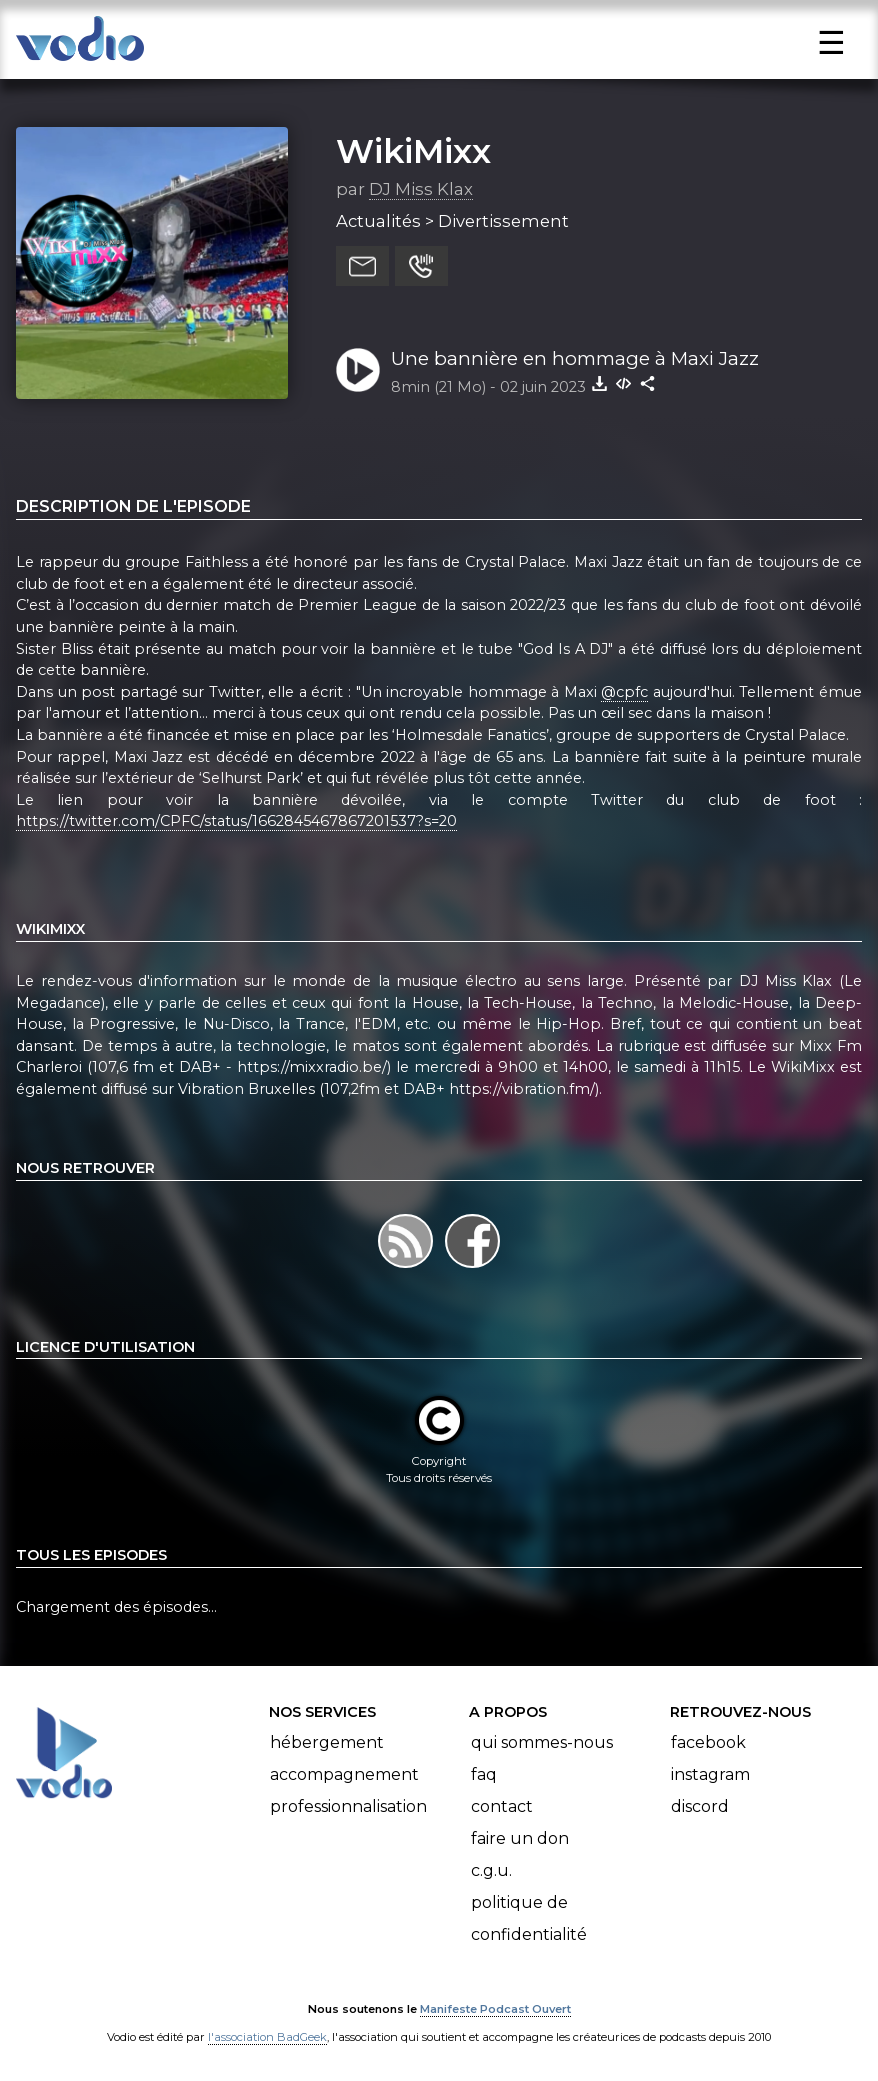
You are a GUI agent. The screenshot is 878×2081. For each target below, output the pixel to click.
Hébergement (327, 1742)
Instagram (710, 1774)
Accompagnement (344, 1774)
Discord (700, 1806)
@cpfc (624, 692)
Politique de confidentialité (529, 1918)
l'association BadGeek (267, 2037)
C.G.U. (491, 1870)
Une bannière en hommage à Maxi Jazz (575, 358)
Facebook (708, 1742)
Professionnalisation (348, 1806)
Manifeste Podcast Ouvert (495, 2009)
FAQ (484, 1774)
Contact (502, 1806)
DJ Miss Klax (421, 189)
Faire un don (520, 1838)
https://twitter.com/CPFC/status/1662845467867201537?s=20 (236, 821)
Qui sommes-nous (542, 1742)
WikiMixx (413, 151)
